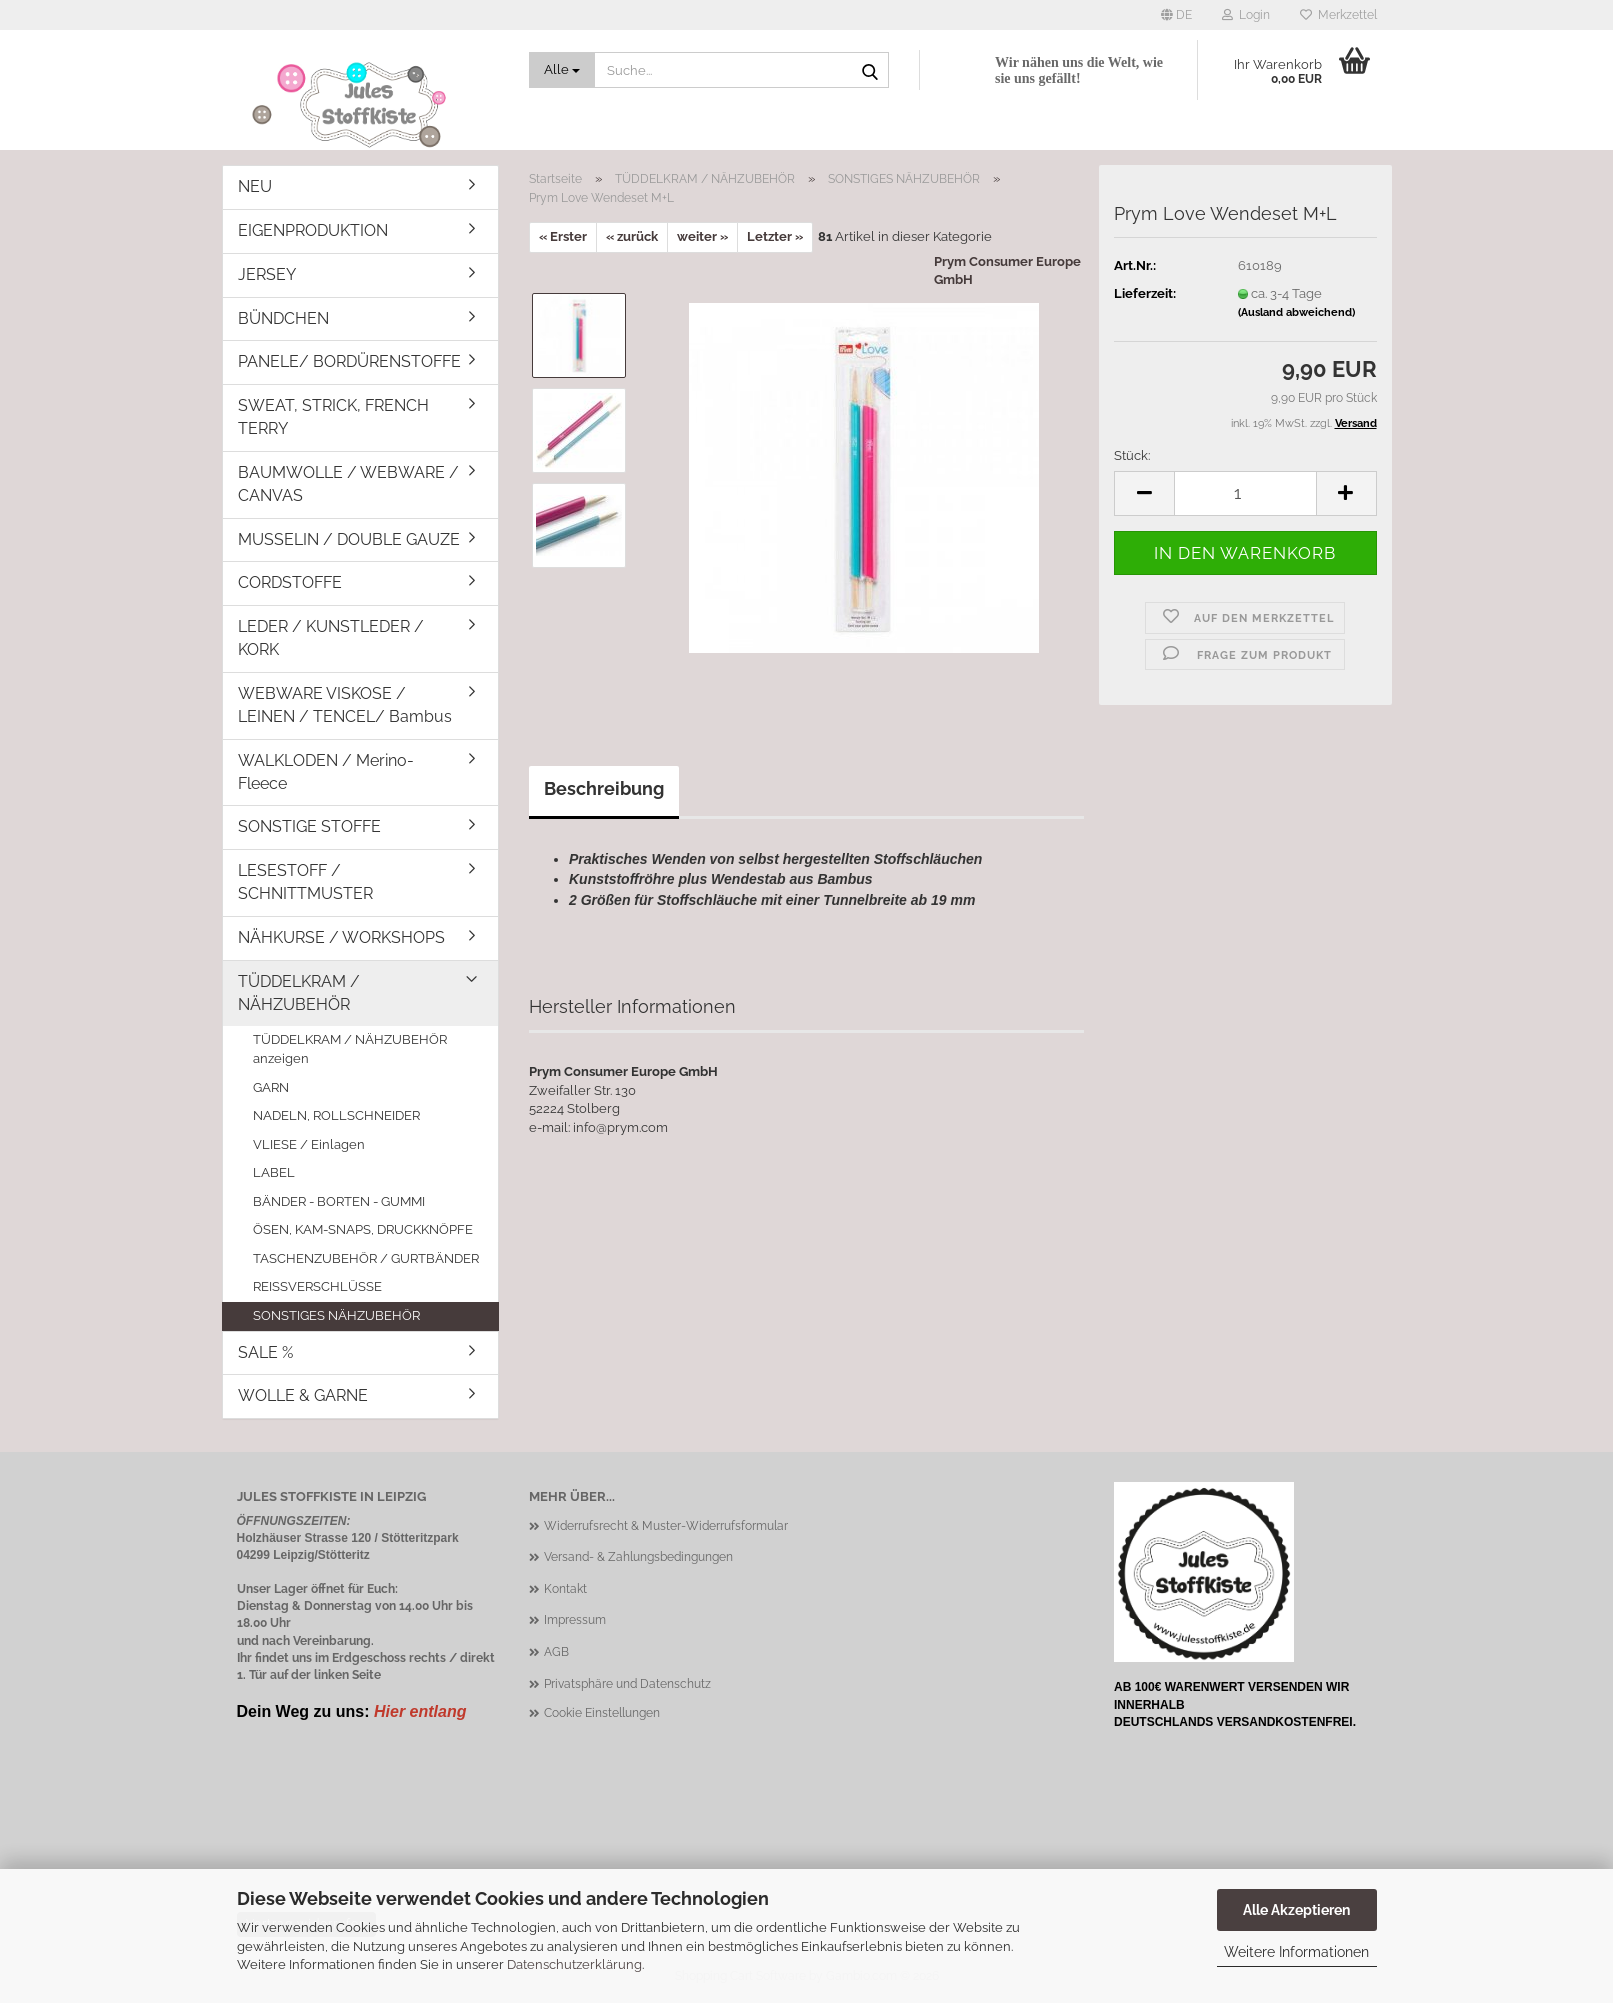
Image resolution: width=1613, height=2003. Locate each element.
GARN (271, 1087)
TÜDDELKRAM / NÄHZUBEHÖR (299, 993)
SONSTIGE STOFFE (309, 826)
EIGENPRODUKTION (313, 230)
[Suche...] (562, 70)
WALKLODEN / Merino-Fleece (326, 772)
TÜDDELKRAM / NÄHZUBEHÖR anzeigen (350, 1049)
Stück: (1132, 455)
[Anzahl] (1245, 493)
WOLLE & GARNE (303, 1395)
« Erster (563, 236)
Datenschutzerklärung (574, 1964)
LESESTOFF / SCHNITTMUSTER (305, 882)
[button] (1176, 15)
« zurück (632, 236)
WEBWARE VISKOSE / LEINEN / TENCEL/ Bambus (345, 705)
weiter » (702, 236)
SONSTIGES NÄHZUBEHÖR (336, 1315)
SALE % (265, 1352)
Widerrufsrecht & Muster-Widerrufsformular (666, 1526)
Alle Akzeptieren (1296, 1910)
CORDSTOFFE (290, 582)
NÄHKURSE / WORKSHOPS (341, 937)
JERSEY (267, 274)
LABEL (274, 1172)
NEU (255, 186)
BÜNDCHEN (283, 318)
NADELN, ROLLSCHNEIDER (336, 1115)
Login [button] (1246, 15)
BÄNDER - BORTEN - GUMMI (339, 1201)
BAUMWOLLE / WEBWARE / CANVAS (348, 484)
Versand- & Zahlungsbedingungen (638, 1557)
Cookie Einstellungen (602, 1713)
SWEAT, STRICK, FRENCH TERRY (333, 417)
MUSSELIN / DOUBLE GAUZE (349, 539)
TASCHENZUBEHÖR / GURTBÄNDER (366, 1258)
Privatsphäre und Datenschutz (627, 1684)
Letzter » (775, 236)
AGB (556, 1652)
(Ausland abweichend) (1296, 312)
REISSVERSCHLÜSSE (317, 1286)
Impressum (575, 1620)
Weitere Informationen (1296, 1952)
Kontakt (565, 1589)
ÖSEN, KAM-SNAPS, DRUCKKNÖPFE (363, 1229)
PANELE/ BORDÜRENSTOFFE (349, 361)
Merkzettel (1338, 15)
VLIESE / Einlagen (309, 1144)
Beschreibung (604, 788)
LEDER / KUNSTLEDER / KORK (331, 638)
